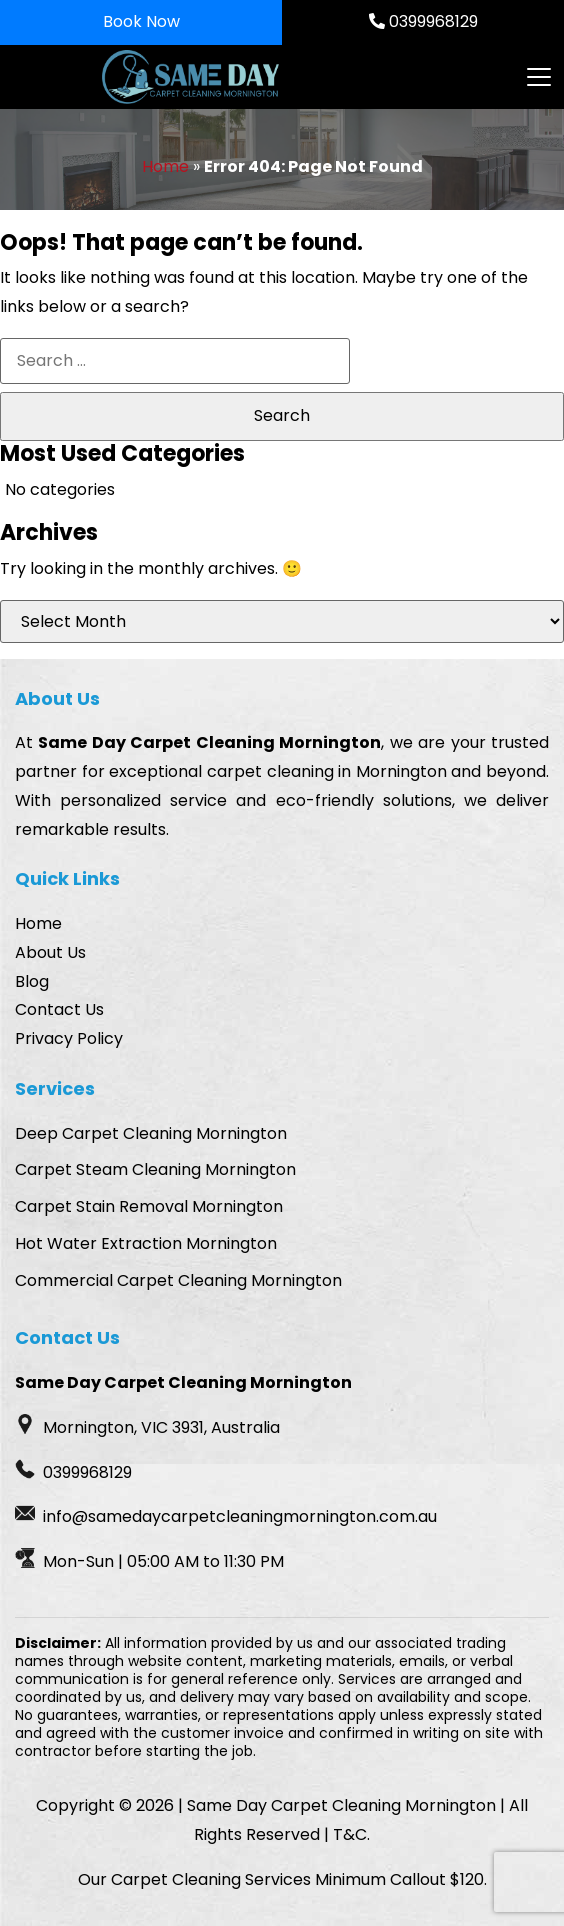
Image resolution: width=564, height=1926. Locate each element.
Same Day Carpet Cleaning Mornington (209, 742)
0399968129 (423, 21)
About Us (50, 952)
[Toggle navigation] (538, 77)
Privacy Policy (69, 1038)
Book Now (141, 21)
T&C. (351, 1834)
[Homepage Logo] (200, 77)
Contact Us (59, 1009)
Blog (32, 981)
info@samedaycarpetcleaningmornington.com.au (240, 1516)
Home (165, 166)
